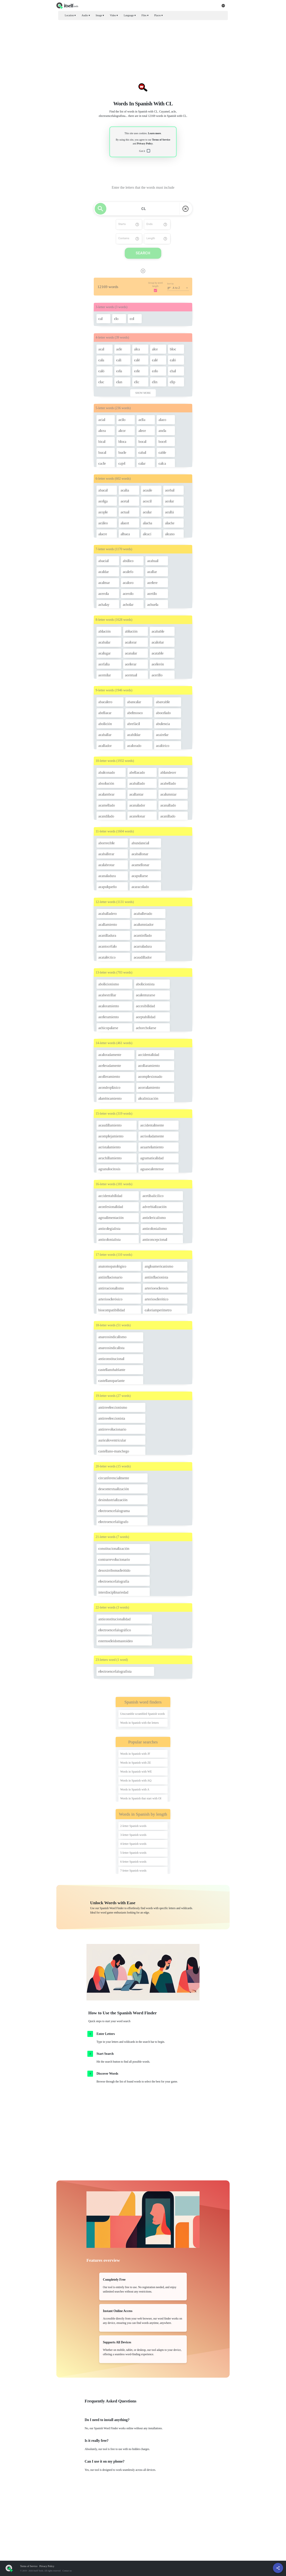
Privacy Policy (145, 143)
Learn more (154, 133)
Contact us (67, 2570)
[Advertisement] (143, 48)
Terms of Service (161, 139)
